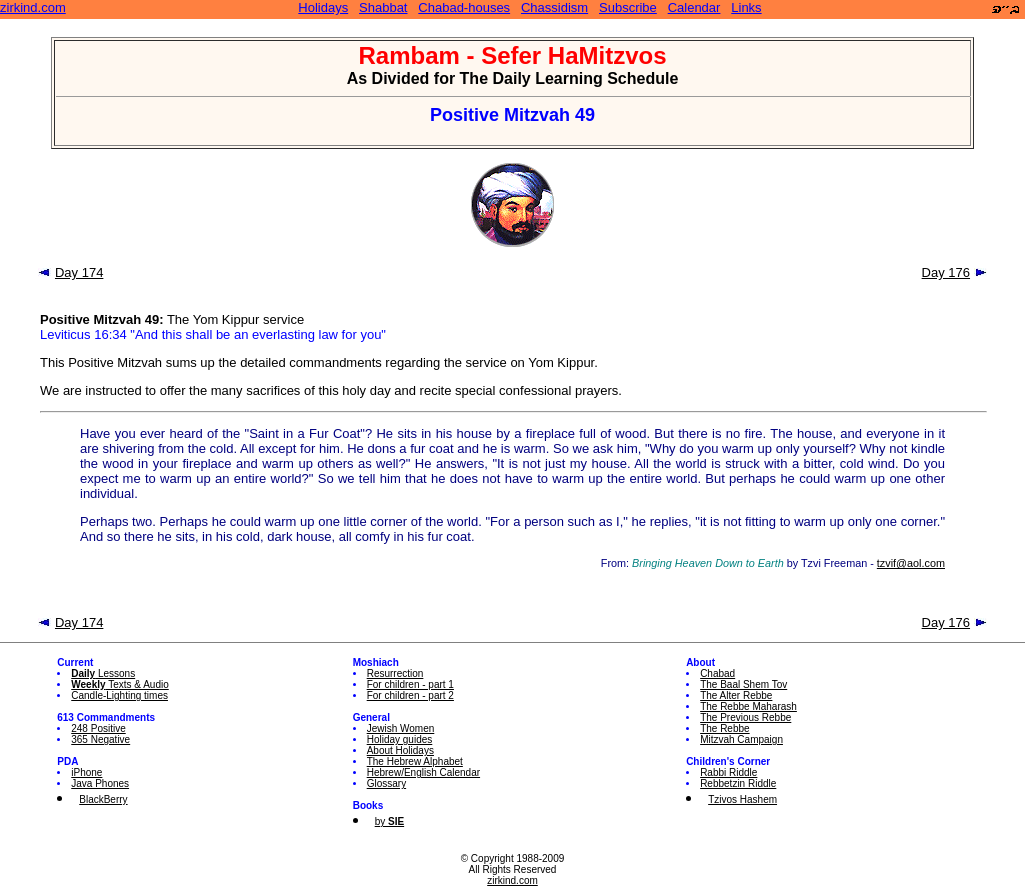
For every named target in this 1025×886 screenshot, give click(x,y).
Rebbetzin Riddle (738, 783)
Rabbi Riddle (728, 772)
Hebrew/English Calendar (423, 772)
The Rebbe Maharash (748, 706)
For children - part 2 (410, 695)
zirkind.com (33, 7)
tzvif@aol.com (911, 563)
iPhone (86, 772)
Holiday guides (400, 739)
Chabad (717, 673)
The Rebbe (724, 728)
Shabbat (383, 7)
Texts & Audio (120, 684)
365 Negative (100, 739)
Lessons (103, 673)
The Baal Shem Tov (743, 684)
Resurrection (395, 673)
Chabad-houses (464, 7)
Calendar (694, 7)
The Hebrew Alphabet (415, 761)
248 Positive (98, 728)
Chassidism (554, 7)
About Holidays (400, 750)
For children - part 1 (410, 684)
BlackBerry (103, 799)
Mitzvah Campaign (741, 739)
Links (746, 7)
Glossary (386, 783)
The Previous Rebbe (745, 717)
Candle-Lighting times (119, 695)
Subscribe (628, 7)
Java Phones (100, 783)
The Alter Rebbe (736, 695)
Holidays (323, 7)
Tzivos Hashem (742, 799)
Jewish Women (401, 728)
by (389, 821)
